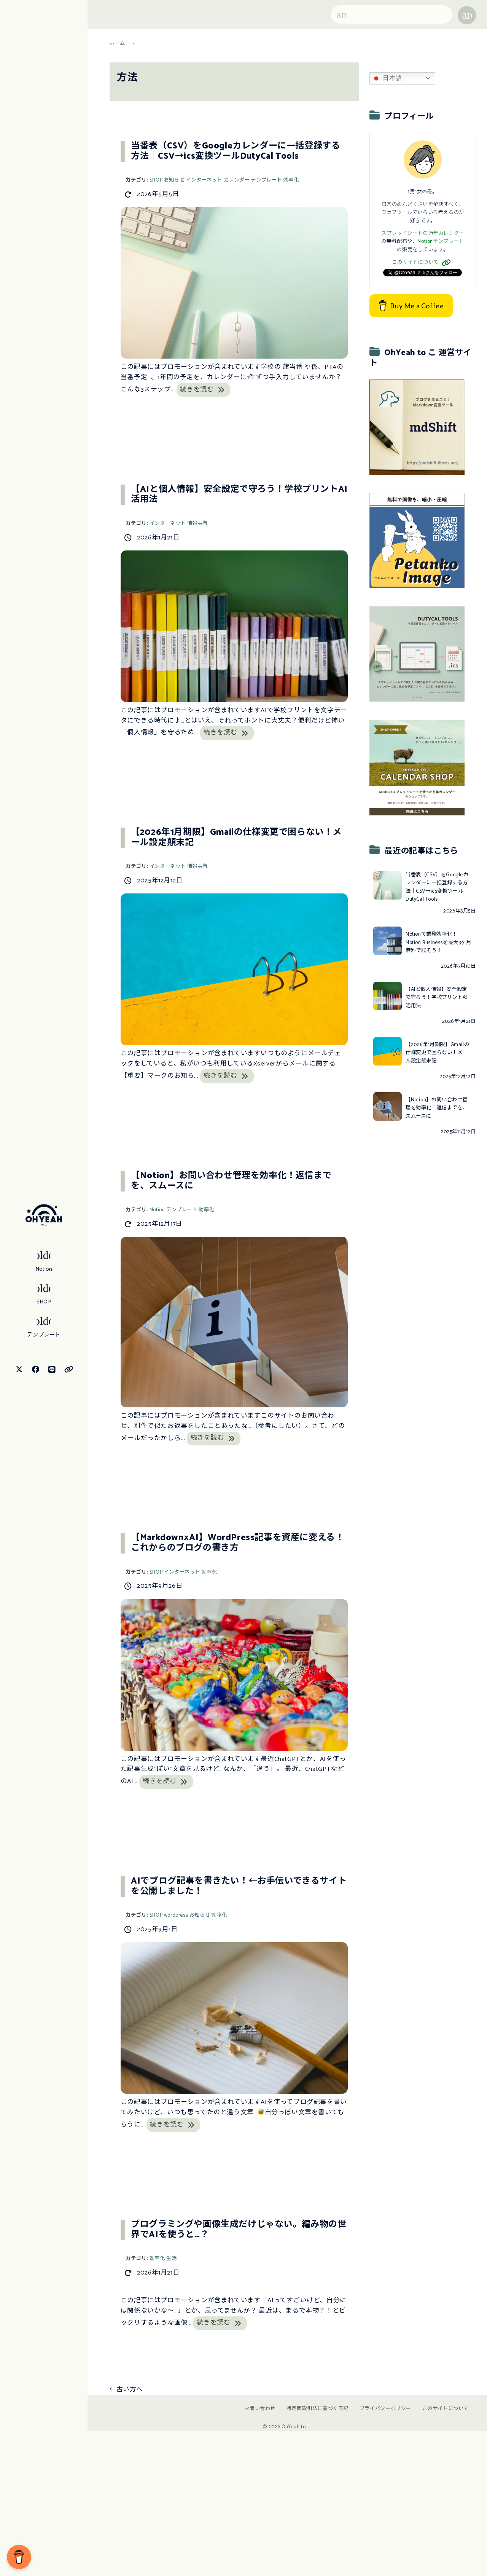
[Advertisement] (426, 1258)
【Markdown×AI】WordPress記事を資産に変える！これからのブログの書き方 (237, 1543)
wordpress (176, 1915)
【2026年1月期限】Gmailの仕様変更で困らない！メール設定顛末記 (236, 838)
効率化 (291, 180)
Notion (157, 1210)
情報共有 (197, 524)
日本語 (387, 78)
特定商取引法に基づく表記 (317, 2409)
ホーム (117, 44)
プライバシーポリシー (385, 2409)
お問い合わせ (259, 2409)
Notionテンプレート (440, 242)
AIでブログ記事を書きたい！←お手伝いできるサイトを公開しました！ (239, 1886)
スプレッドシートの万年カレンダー (422, 234)
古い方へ (126, 2390)
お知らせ (174, 180)
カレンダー (237, 180)
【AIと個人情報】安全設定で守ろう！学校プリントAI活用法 (239, 495)
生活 (171, 2259)
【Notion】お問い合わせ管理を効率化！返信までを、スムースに (231, 1181)
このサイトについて (422, 262)
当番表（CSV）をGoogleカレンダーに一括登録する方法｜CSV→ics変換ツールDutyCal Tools (235, 151)
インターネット (204, 180)
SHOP (156, 180)
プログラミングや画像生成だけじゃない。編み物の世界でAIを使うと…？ (238, 2230)
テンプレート (266, 180)
